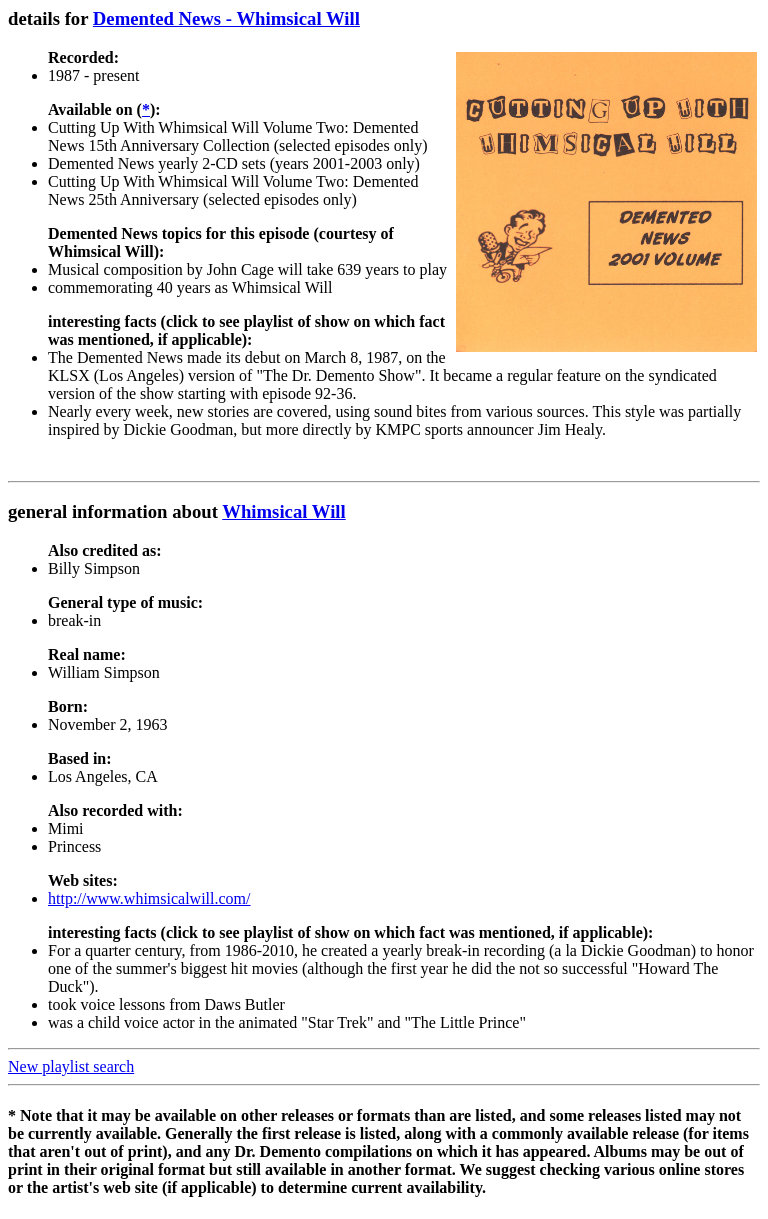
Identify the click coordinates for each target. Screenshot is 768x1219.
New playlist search (71, 1066)
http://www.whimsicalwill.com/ (149, 898)
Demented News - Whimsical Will (226, 18)
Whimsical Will (284, 511)
